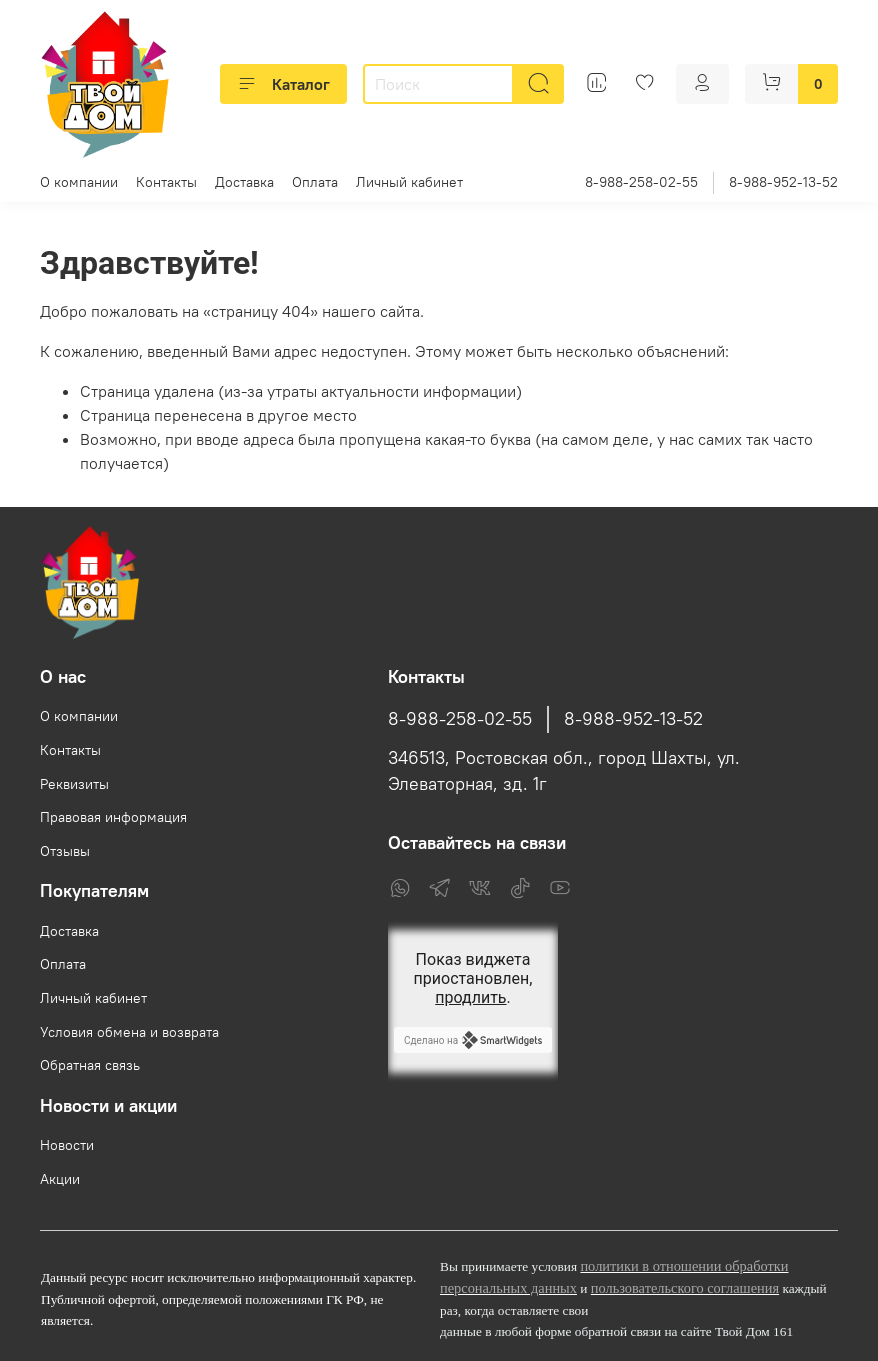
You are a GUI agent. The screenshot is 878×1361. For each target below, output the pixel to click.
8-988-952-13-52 (783, 182)
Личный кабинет (409, 182)
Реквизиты (74, 784)
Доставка (244, 182)
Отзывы (65, 851)
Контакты (166, 182)
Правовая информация (113, 817)
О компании (79, 182)
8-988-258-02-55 (641, 182)
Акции (60, 1179)
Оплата (315, 182)
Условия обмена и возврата (129, 1032)
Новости (67, 1145)
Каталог (283, 84)
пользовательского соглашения (685, 1288)
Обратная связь (90, 1065)
